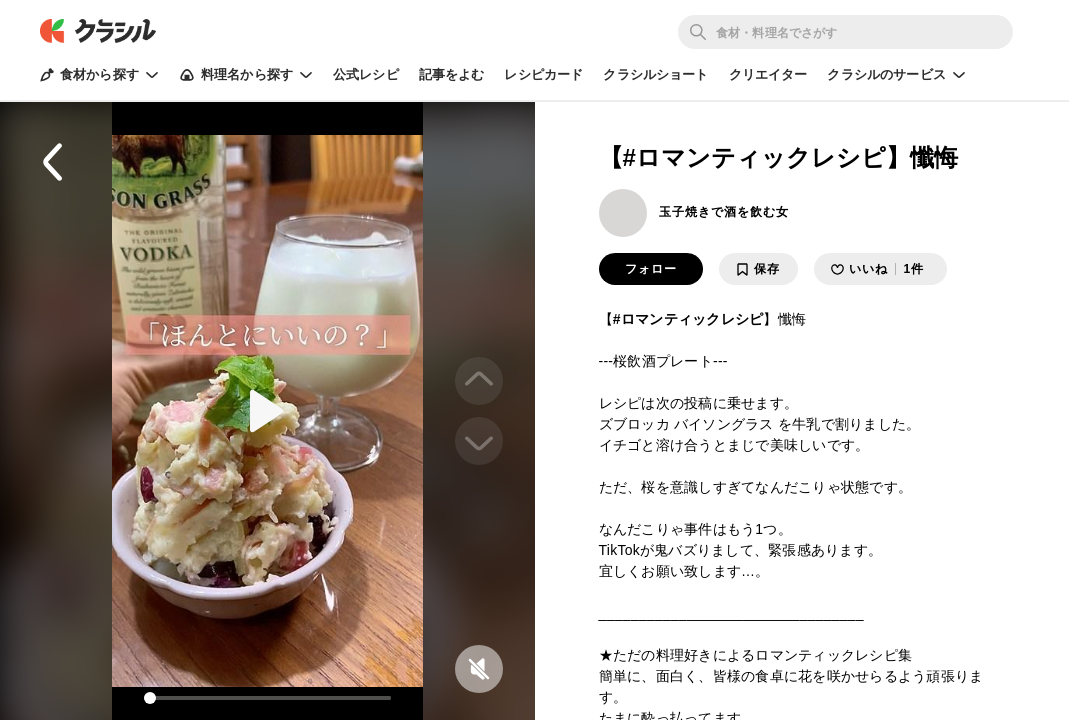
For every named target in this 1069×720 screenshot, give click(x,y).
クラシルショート (655, 74)
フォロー (651, 269)
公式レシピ (366, 74)
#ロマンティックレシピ (688, 319)
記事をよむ (452, 74)
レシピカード (543, 74)
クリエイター (768, 74)
